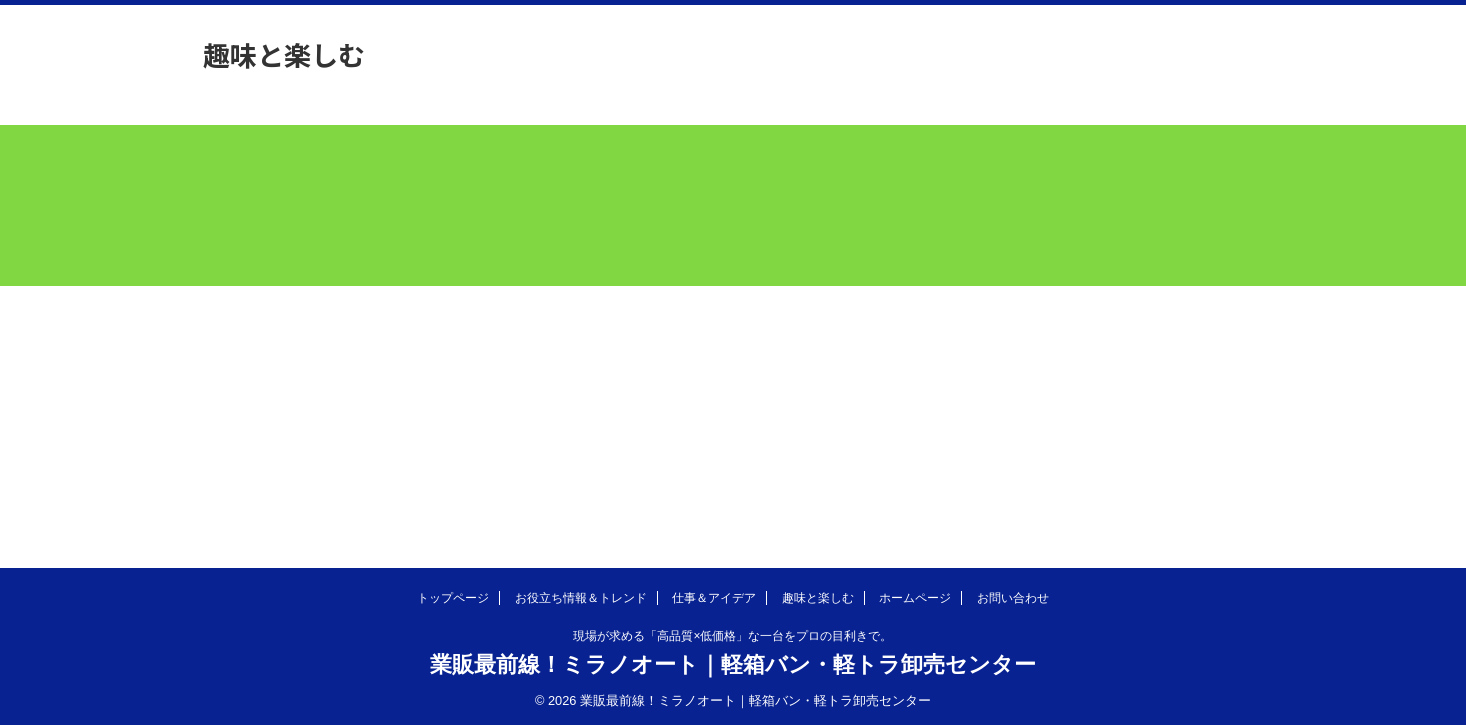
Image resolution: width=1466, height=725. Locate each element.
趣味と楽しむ (818, 598)
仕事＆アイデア (714, 598)
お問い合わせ (1013, 598)
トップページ (453, 598)
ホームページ (915, 598)
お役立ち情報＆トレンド (581, 598)
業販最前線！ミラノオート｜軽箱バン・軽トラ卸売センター (733, 664)
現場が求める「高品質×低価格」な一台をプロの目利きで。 (732, 636)
